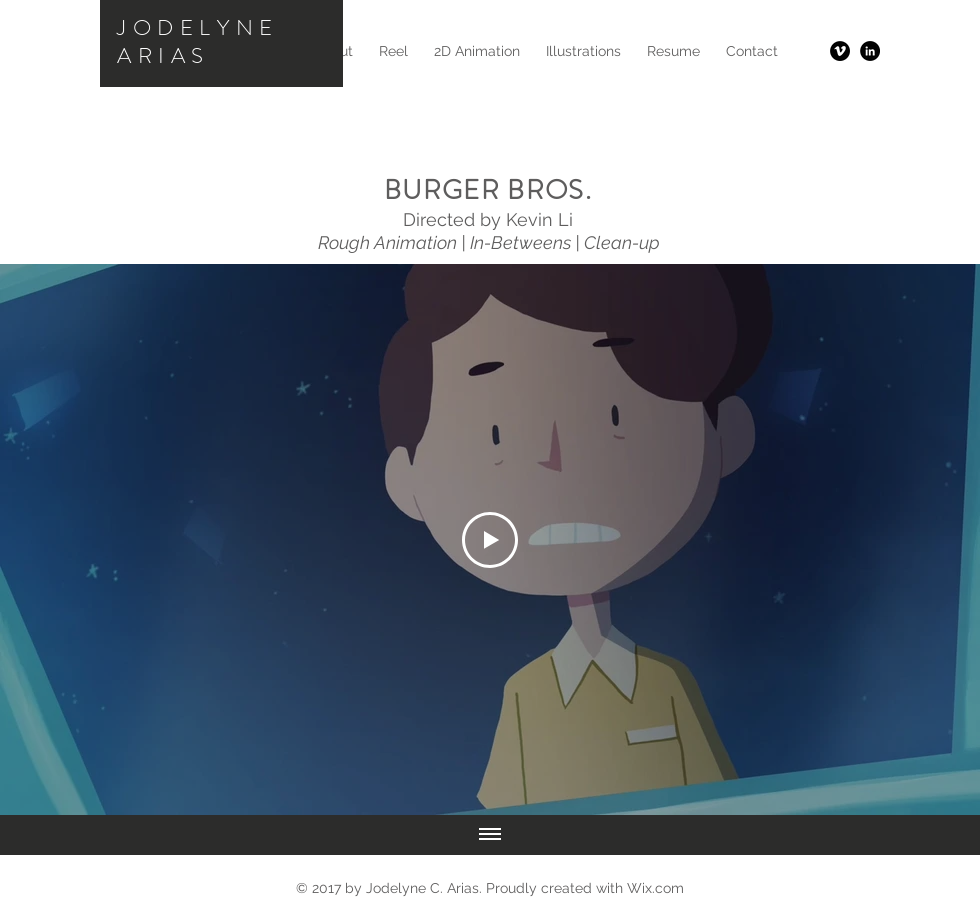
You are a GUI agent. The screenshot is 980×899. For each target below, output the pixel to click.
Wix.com (655, 888)
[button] (477, 51)
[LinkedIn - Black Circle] (870, 51)
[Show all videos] (490, 835)
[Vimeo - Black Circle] (840, 51)
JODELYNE (198, 27)
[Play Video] (490, 540)
